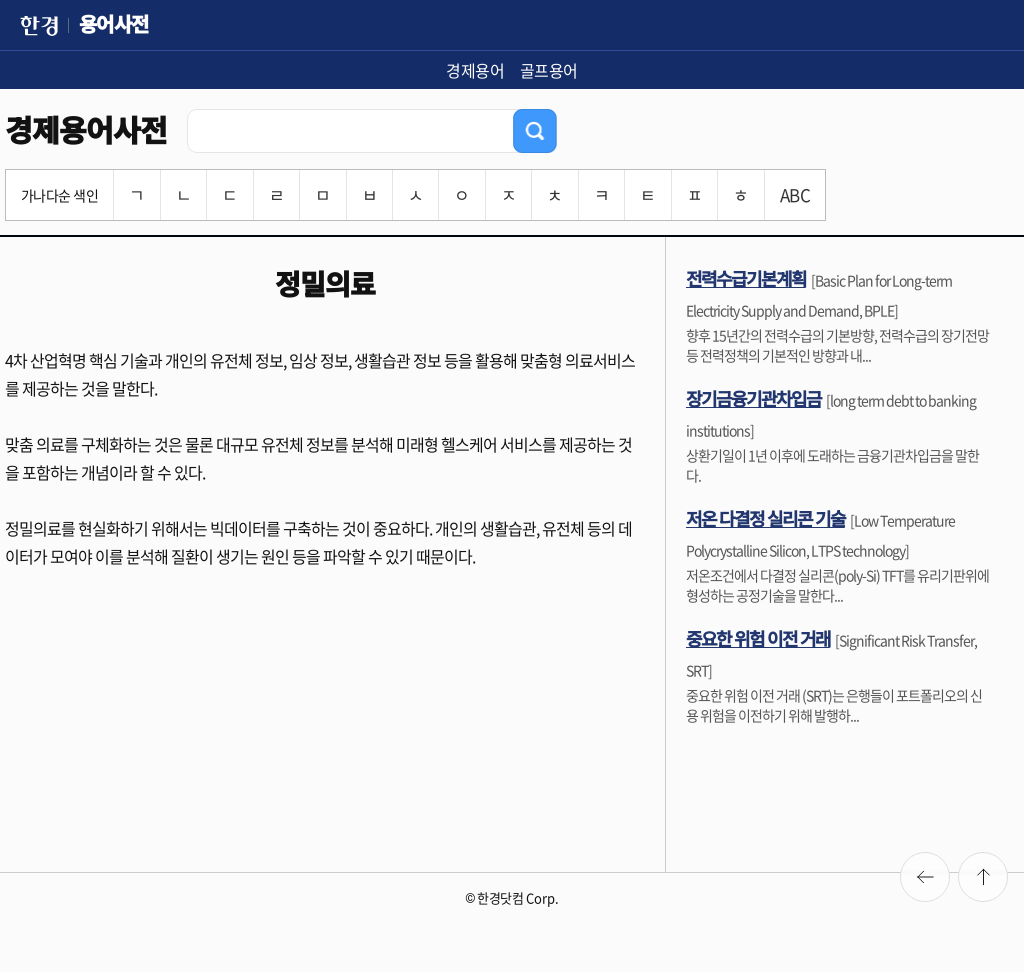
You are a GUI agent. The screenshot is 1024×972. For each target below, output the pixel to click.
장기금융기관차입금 (753, 398)
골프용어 (549, 70)
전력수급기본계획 (746, 278)
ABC (795, 194)
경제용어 (475, 70)
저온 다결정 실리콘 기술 (765, 518)
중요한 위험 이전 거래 (758, 638)
